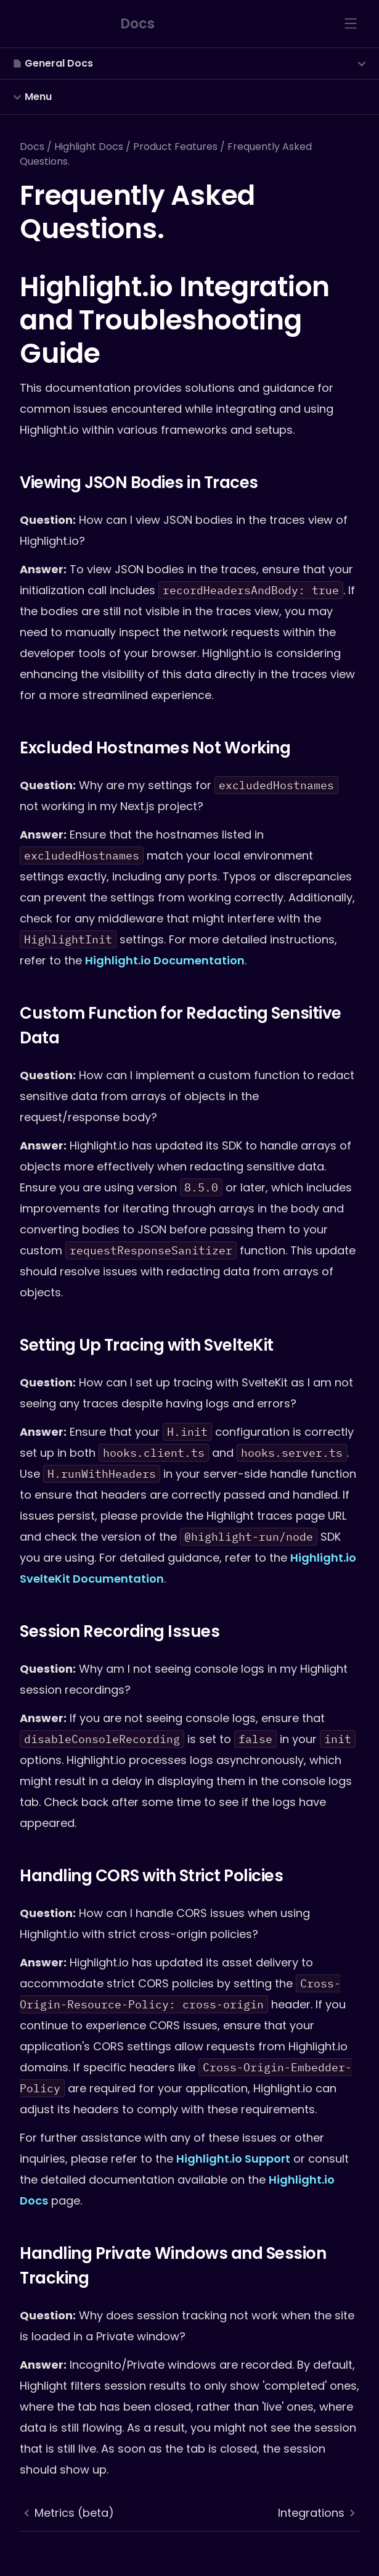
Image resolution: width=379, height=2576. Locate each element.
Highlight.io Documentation (165, 960)
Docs (32, 146)
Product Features (175, 146)
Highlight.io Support (233, 2158)
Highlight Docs (88, 146)
